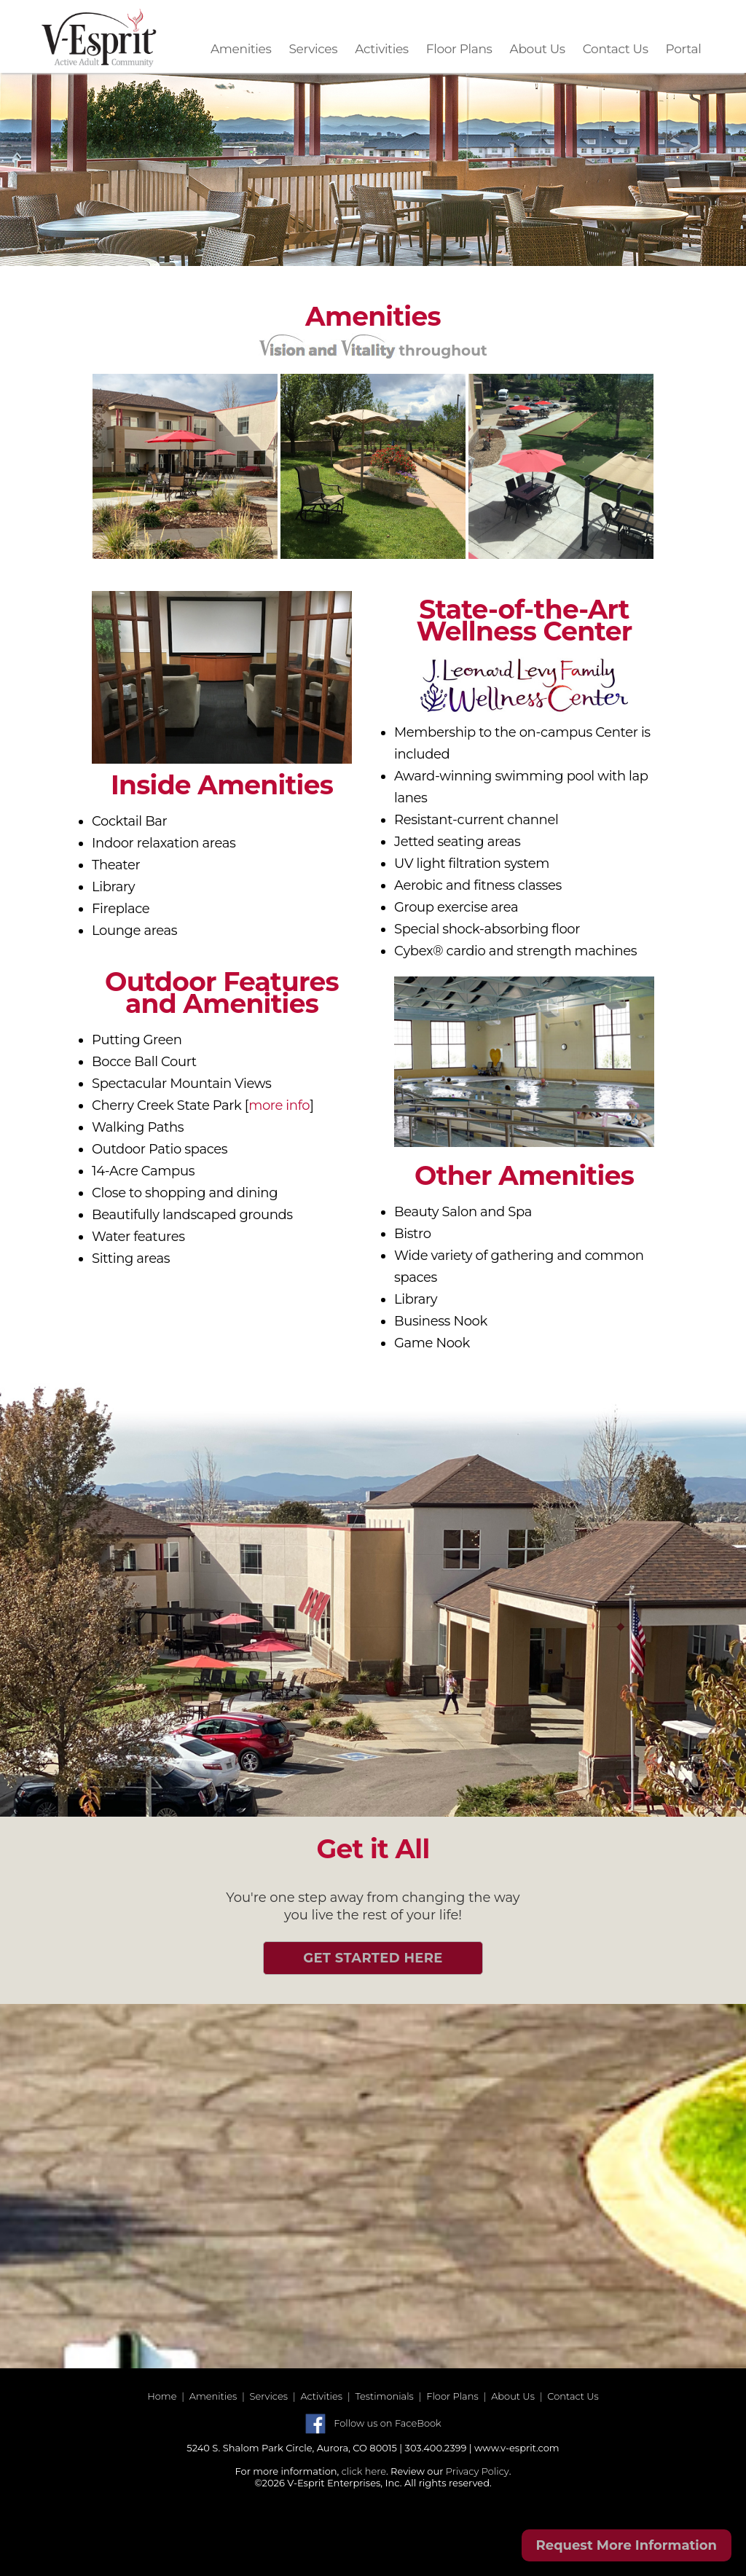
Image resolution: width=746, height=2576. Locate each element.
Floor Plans (459, 49)
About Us (537, 49)
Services (312, 49)
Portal (684, 49)
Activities (382, 49)
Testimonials (384, 2396)
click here (364, 2471)
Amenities (241, 49)
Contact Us (615, 49)
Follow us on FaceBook (387, 2423)
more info (279, 1105)
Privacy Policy (477, 2471)
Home (161, 2396)
